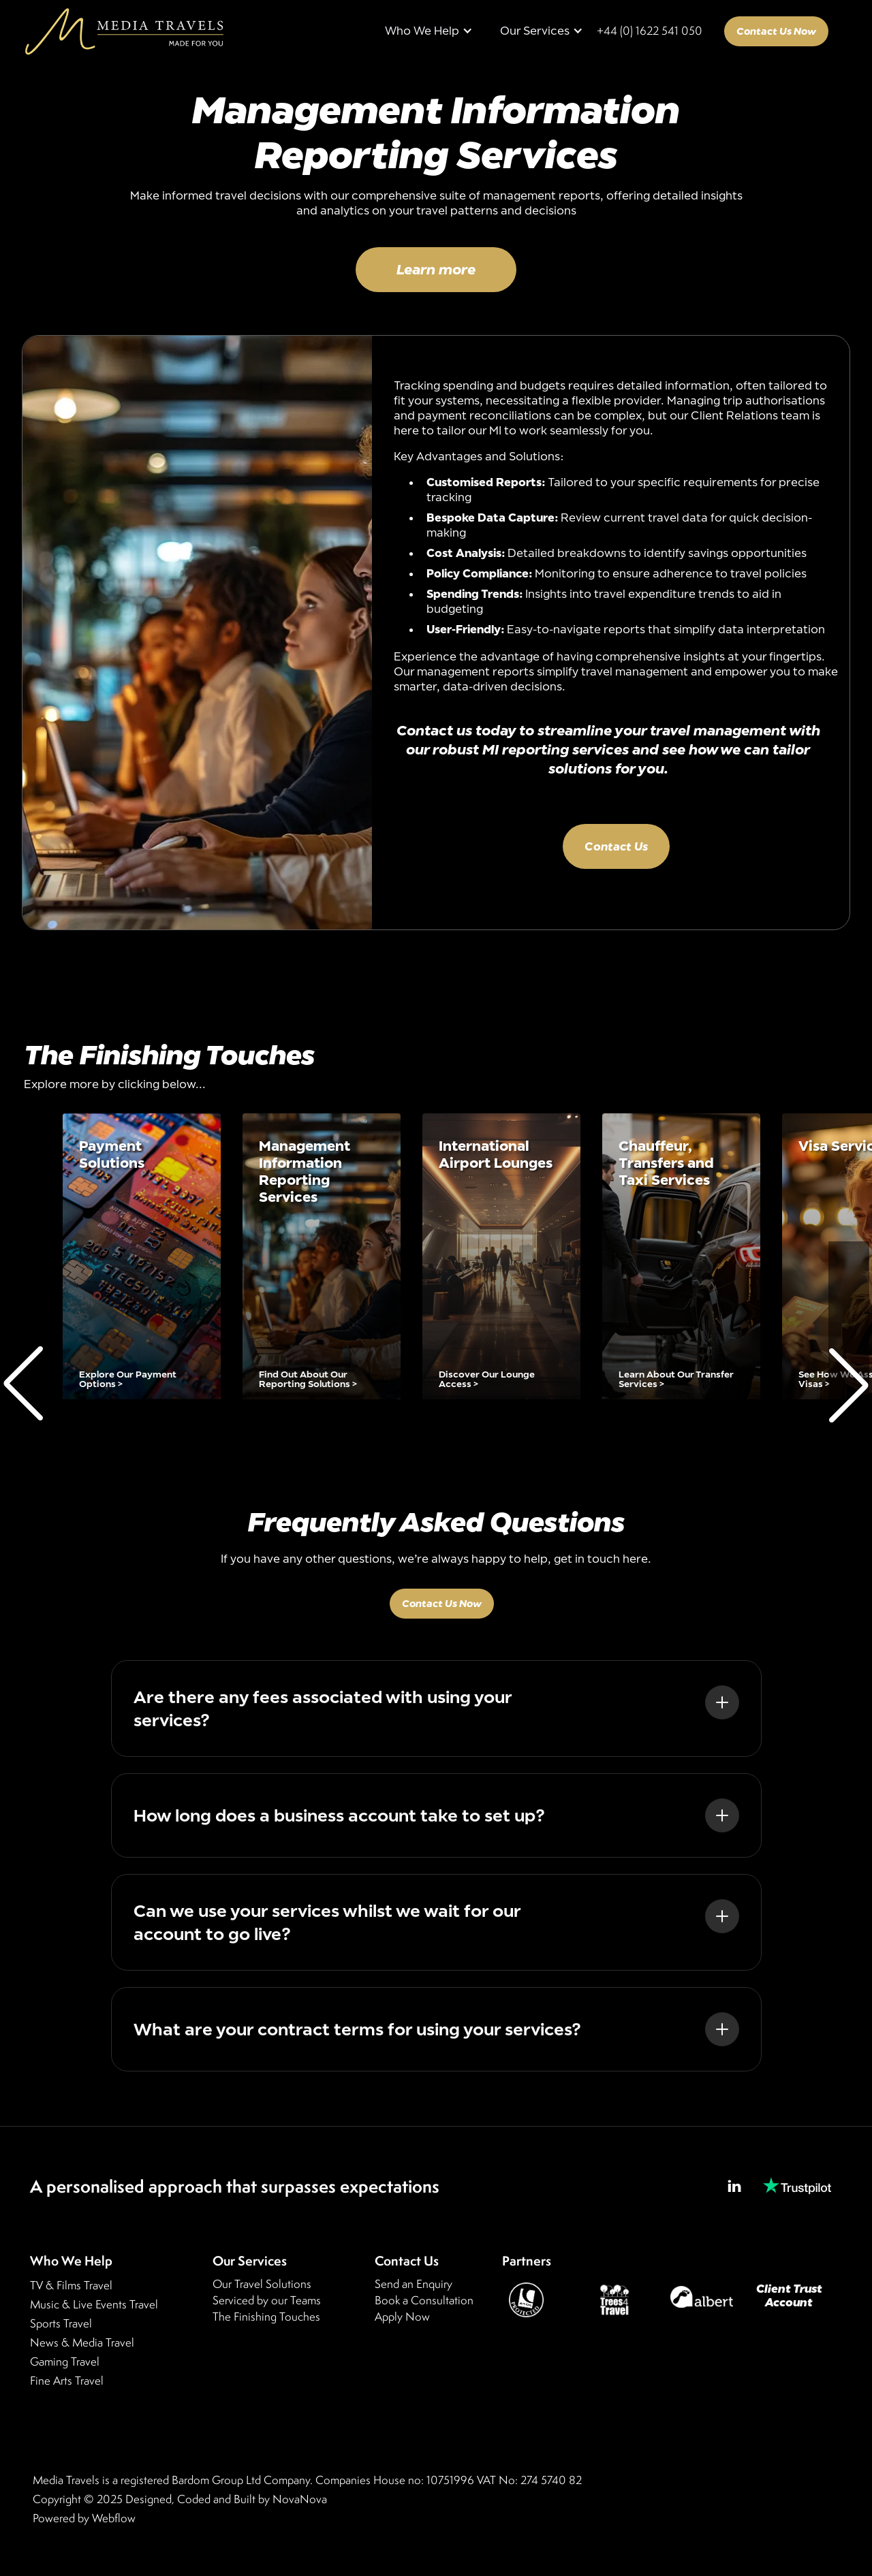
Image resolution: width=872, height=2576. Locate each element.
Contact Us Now (776, 31)
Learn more (436, 269)
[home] (124, 30)
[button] (428, 30)
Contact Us (616, 846)
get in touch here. (602, 1563)
